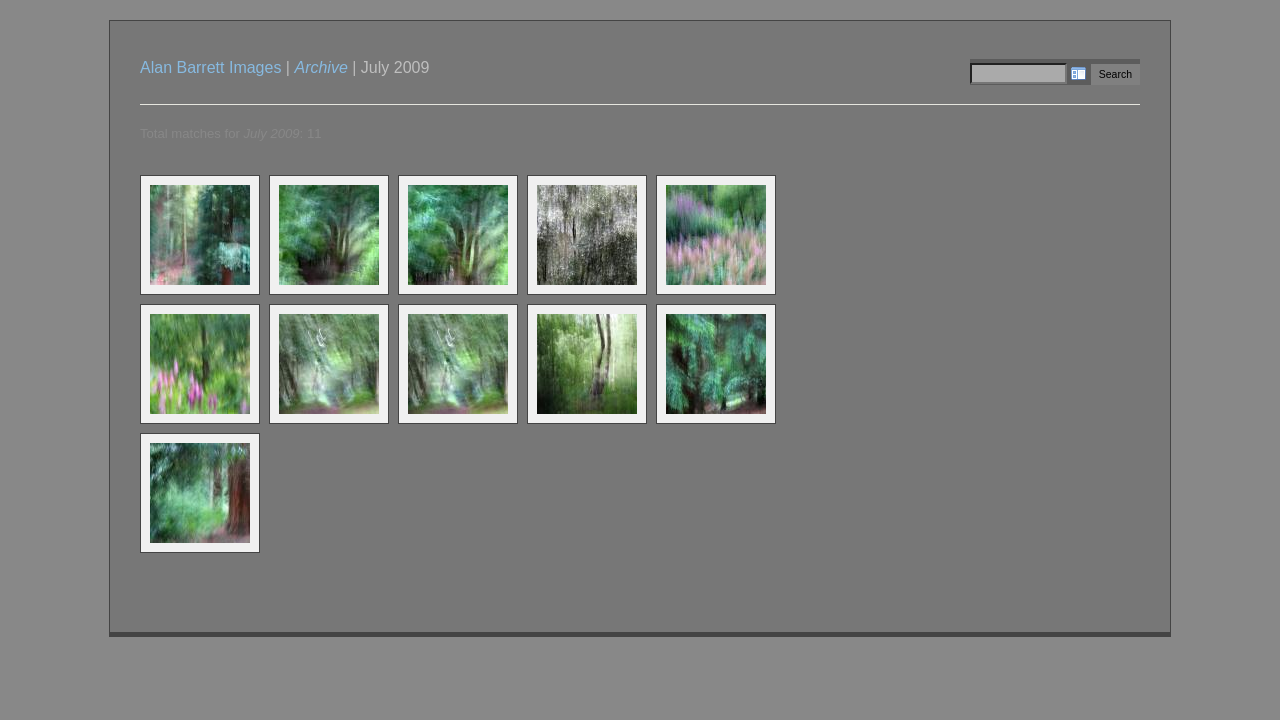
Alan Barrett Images (210, 67)
